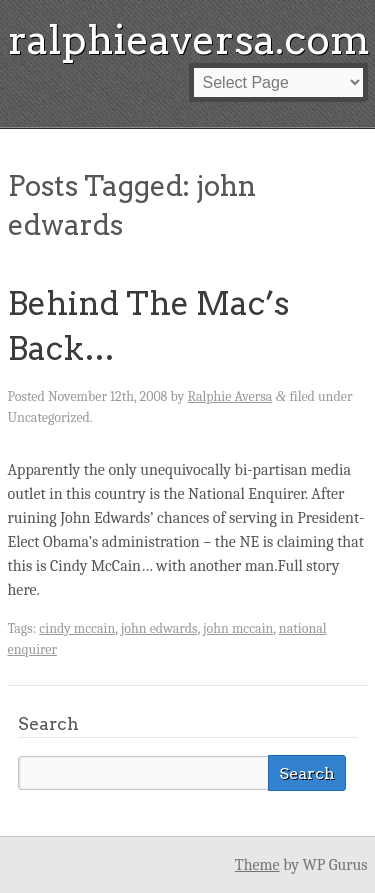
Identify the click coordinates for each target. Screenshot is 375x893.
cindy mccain (77, 628)
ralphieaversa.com (189, 40)
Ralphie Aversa (229, 396)
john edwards (159, 628)
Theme (257, 865)
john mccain (238, 628)
